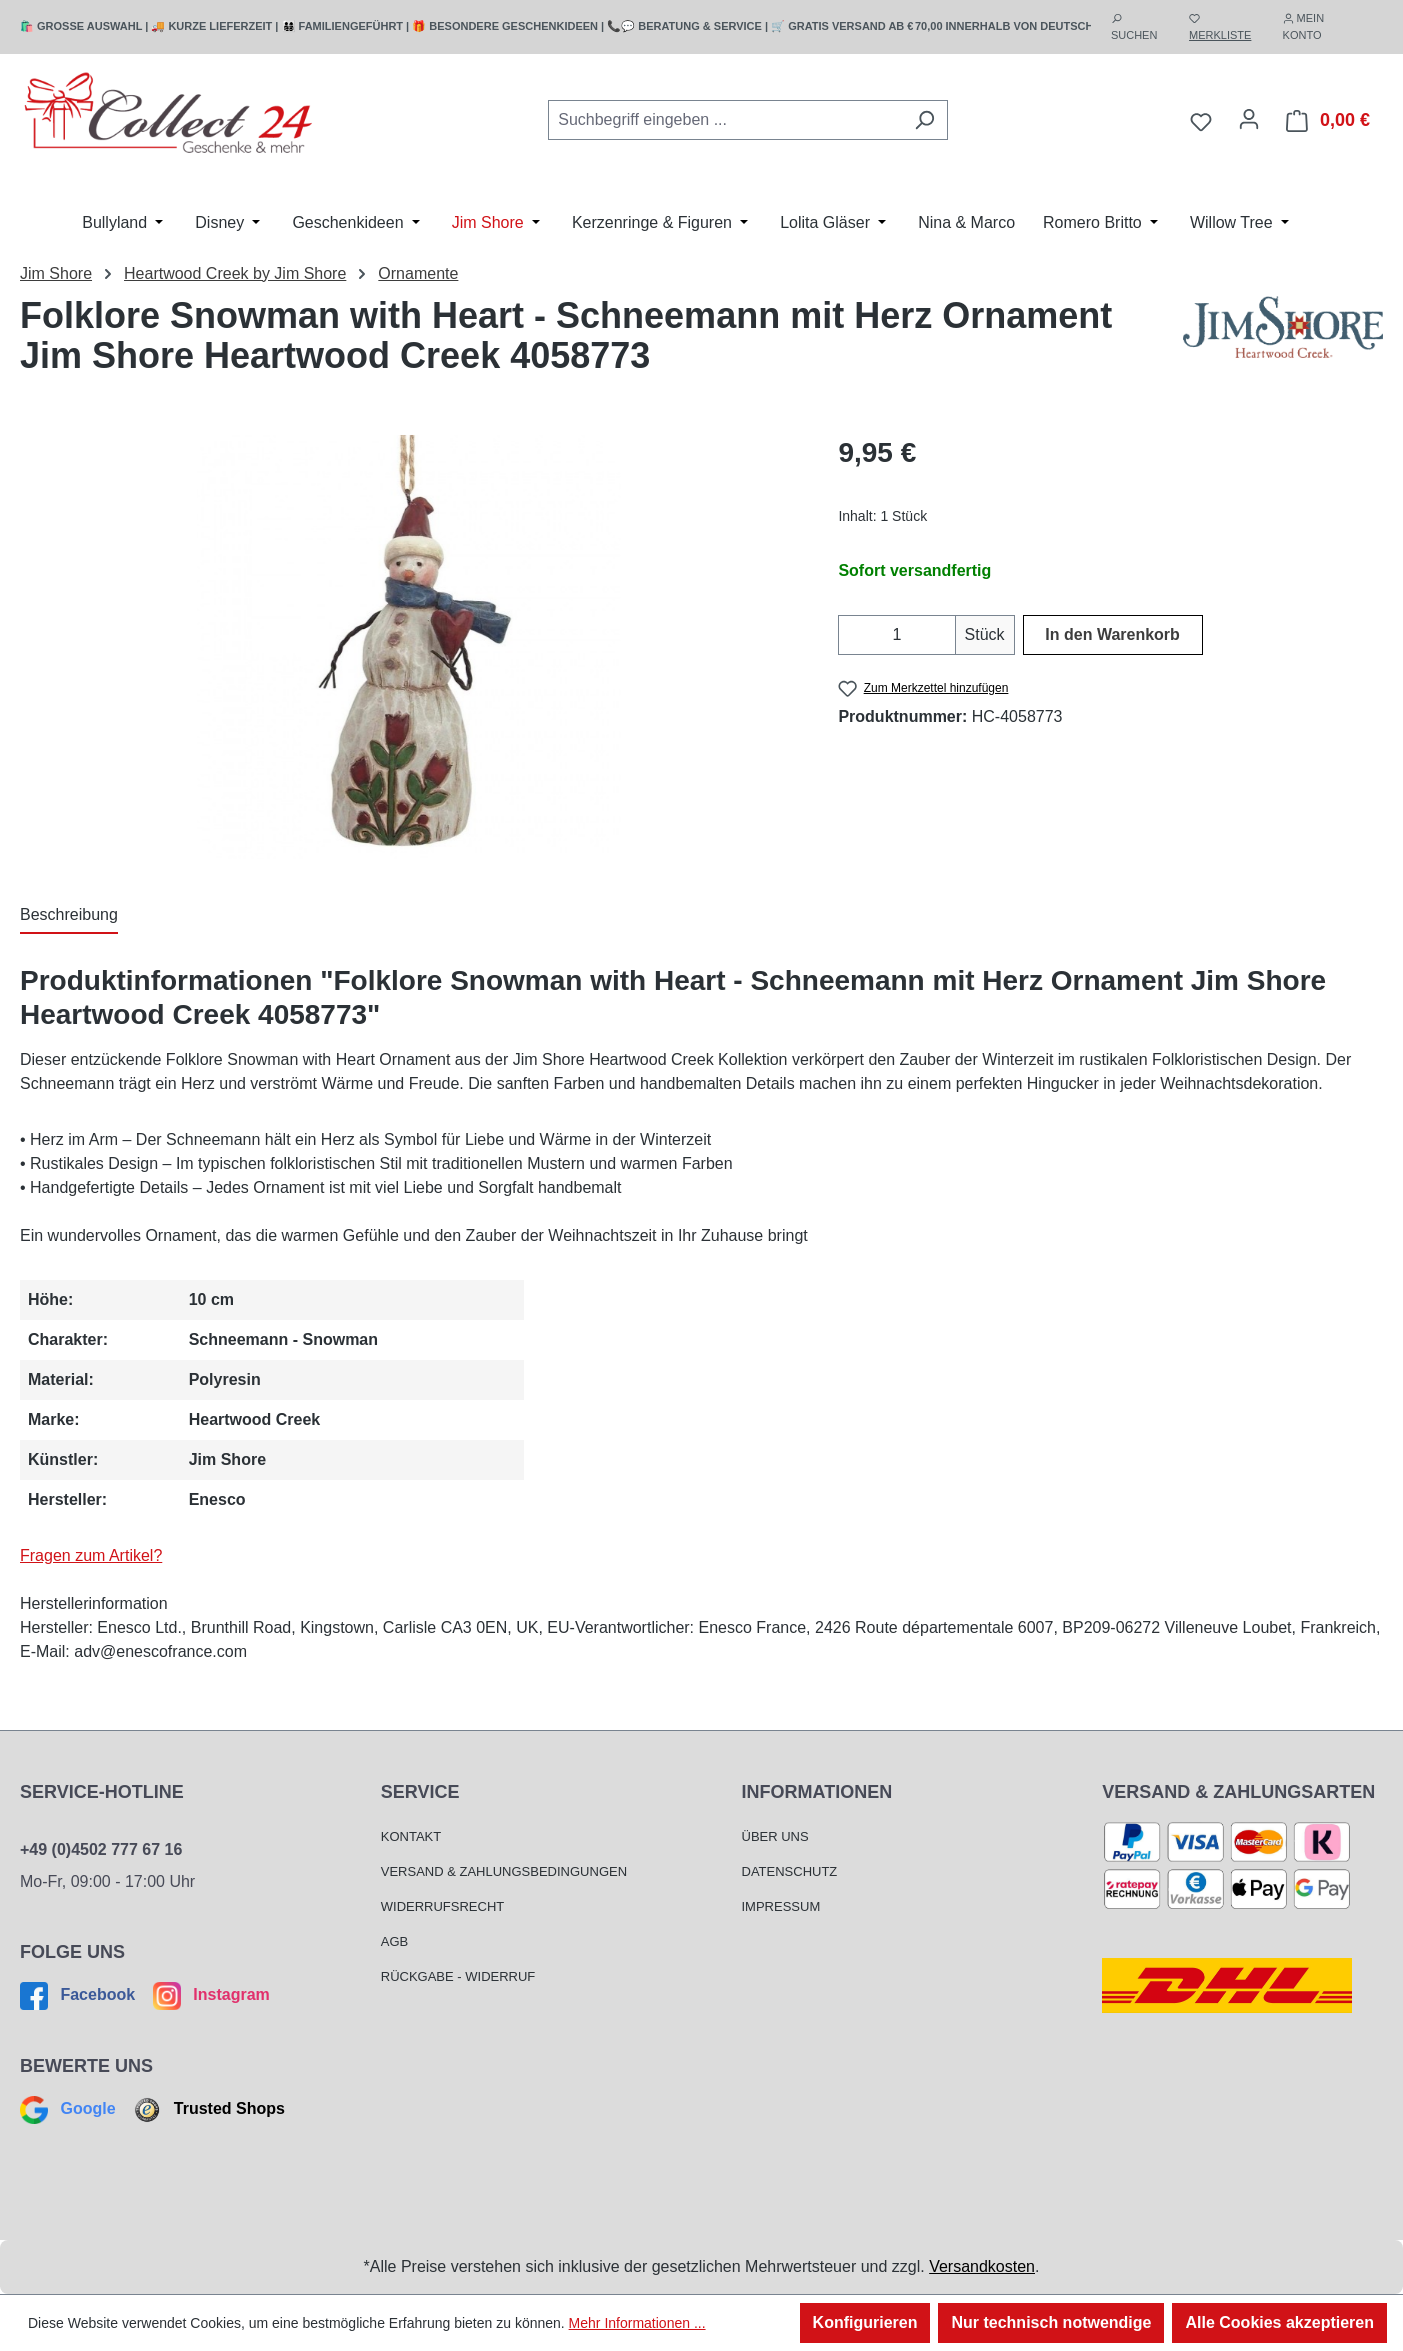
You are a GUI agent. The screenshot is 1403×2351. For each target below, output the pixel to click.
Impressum (781, 1906)
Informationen (817, 1792)
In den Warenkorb (1112, 634)
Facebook (80, 1994)
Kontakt (411, 1836)
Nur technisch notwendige (1051, 2322)
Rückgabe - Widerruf (458, 1976)
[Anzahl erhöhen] (943, 635)
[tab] (69, 916)
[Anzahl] (896, 635)
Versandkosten (982, 2266)
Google (70, 2108)
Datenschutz (790, 1871)
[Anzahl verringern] (850, 635)
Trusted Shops (207, 2108)
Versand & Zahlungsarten (1238, 1792)
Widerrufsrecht (443, 1906)
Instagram (208, 1994)
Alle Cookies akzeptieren (1279, 2322)
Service (420, 1792)
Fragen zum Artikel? (91, 1555)
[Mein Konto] (1249, 119)
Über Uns (775, 1836)
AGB (394, 1941)
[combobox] (725, 120)
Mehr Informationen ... (637, 2323)
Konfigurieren (865, 2322)
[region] (409, 647)
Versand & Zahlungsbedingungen (504, 1871)
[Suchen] (924, 120)
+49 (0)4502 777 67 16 (101, 1849)
